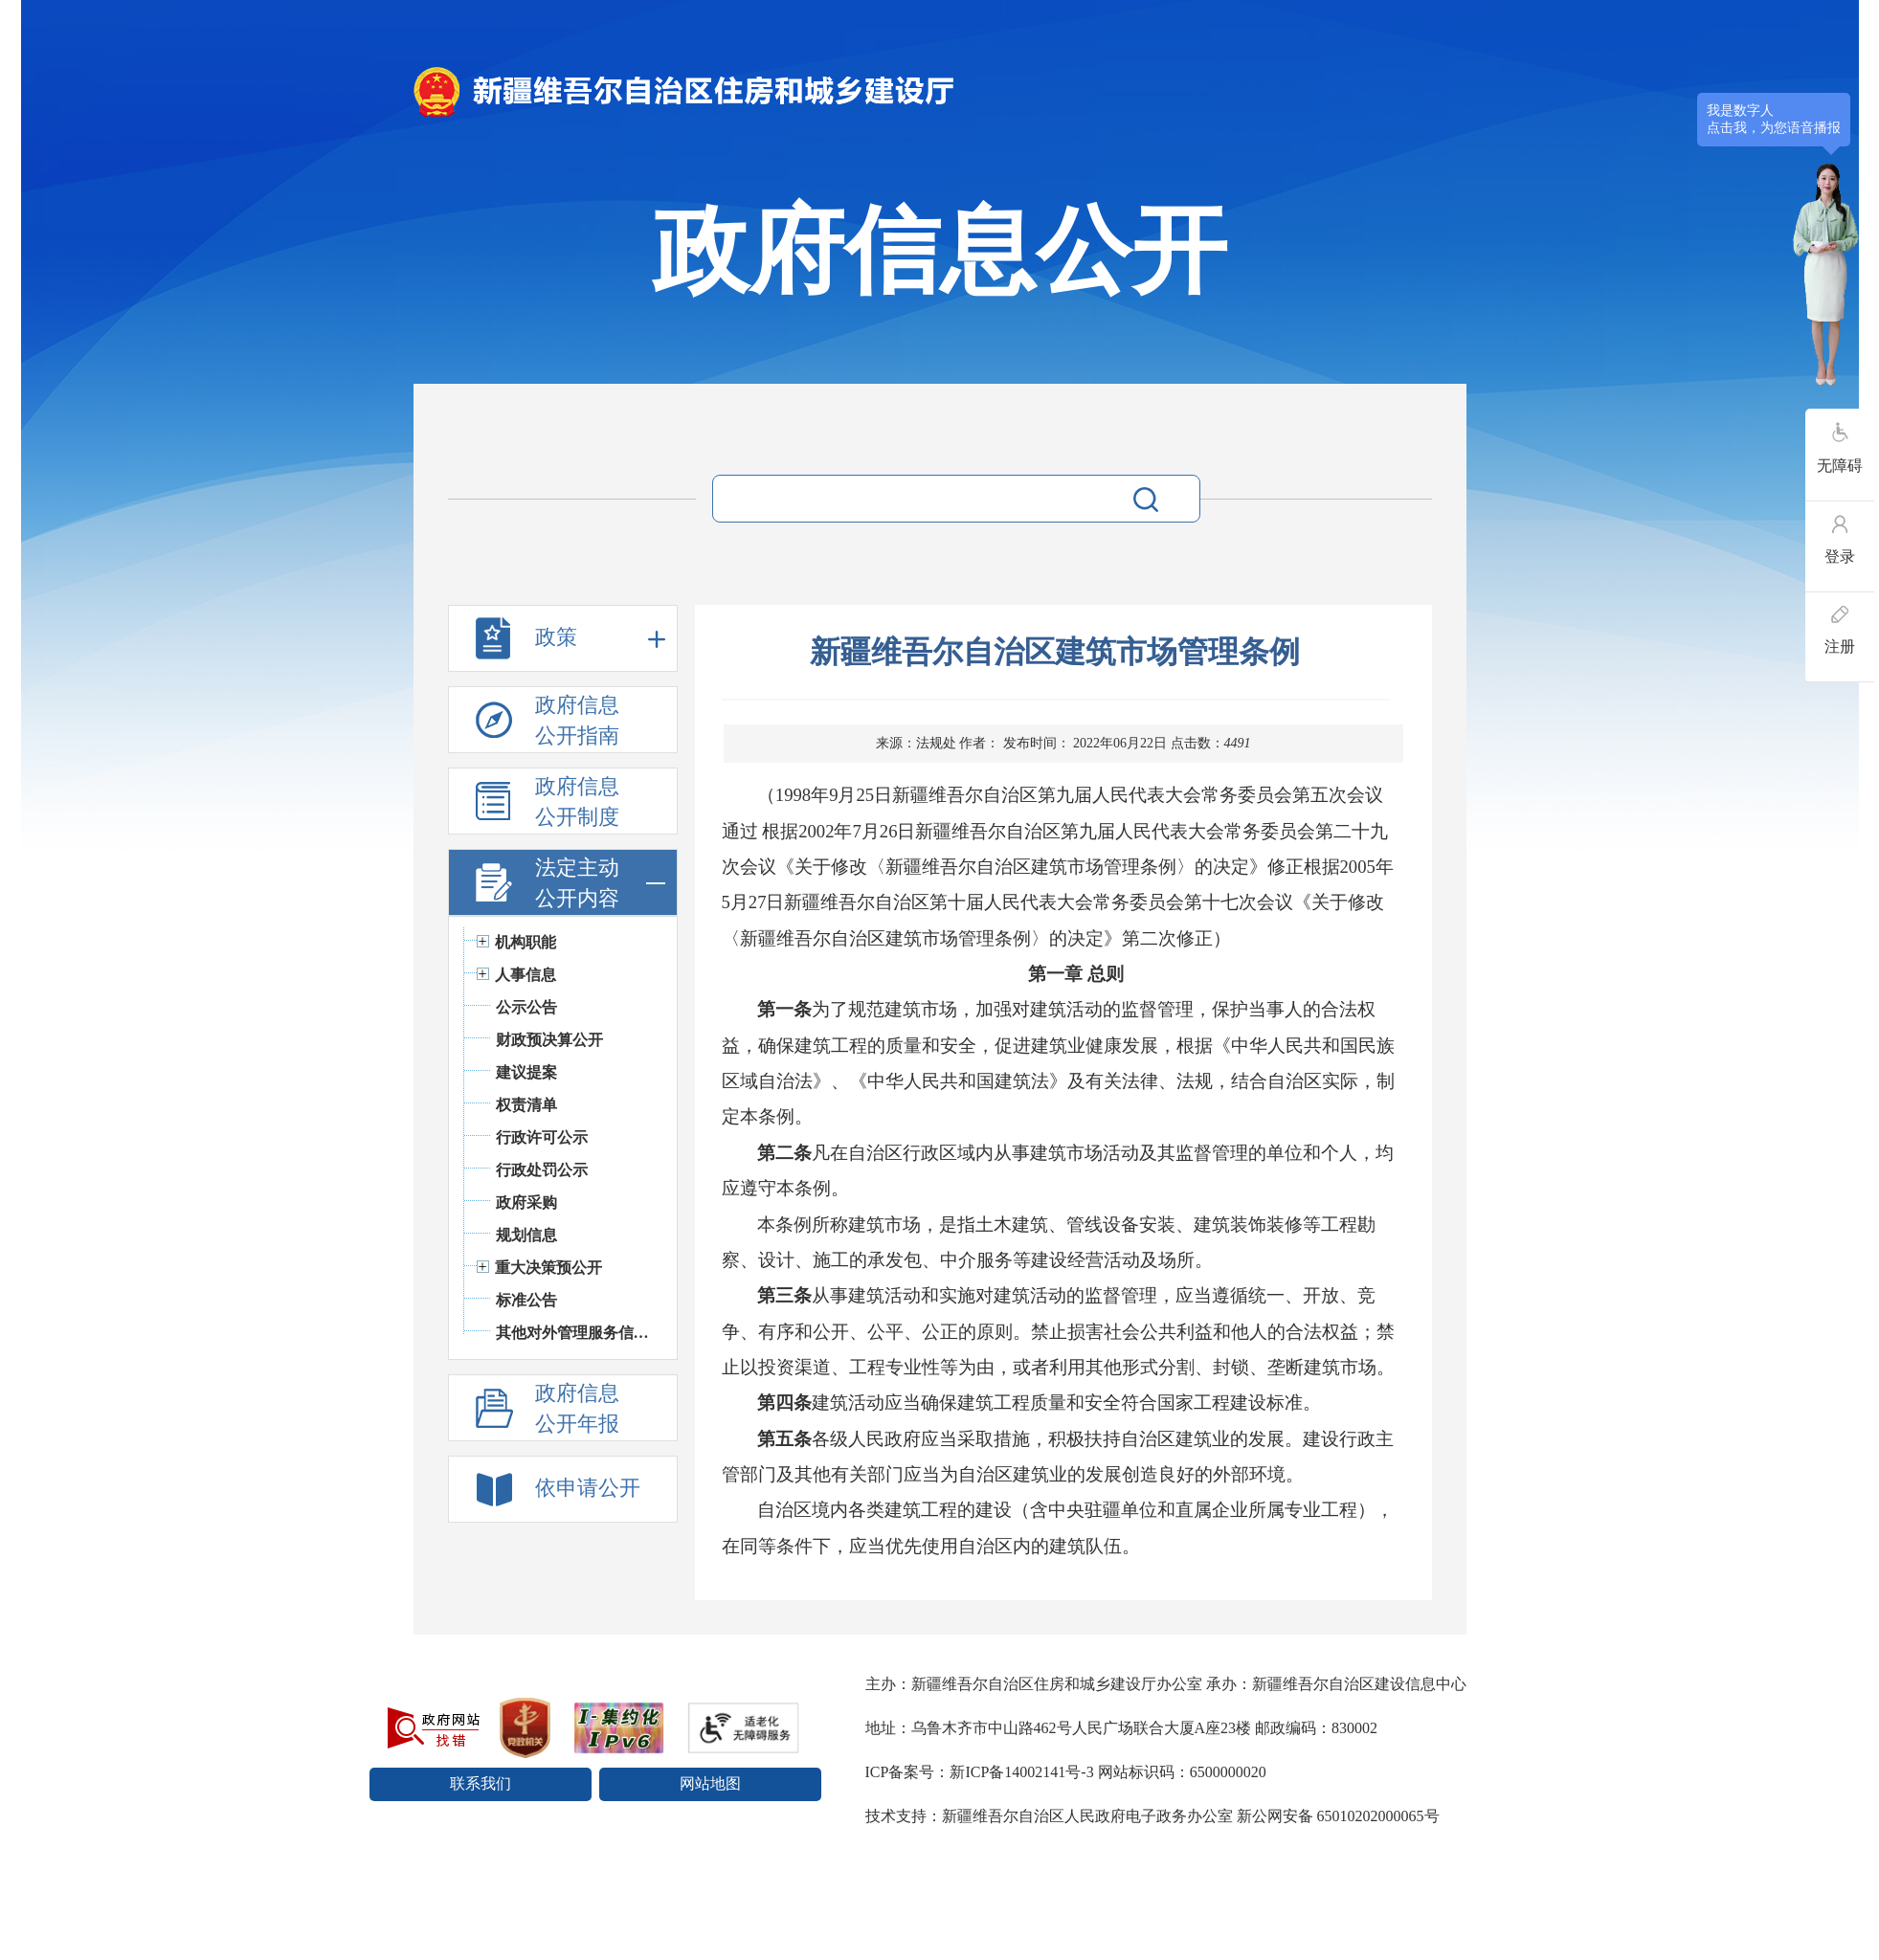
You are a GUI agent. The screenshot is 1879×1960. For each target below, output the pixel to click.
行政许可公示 (542, 1137)
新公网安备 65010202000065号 (1338, 1816)
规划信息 (526, 1235)
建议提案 (526, 1072)
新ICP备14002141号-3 (1021, 1772)
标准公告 (526, 1300)
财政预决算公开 (549, 1040)
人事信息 (525, 975)
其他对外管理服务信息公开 (577, 1333)
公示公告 (526, 1007)
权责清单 (526, 1105)
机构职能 (525, 942)
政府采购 (526, 1202)
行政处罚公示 (542, 1170)
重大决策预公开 (548, 1267)
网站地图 (710, 1783)
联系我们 (480, 1783)
